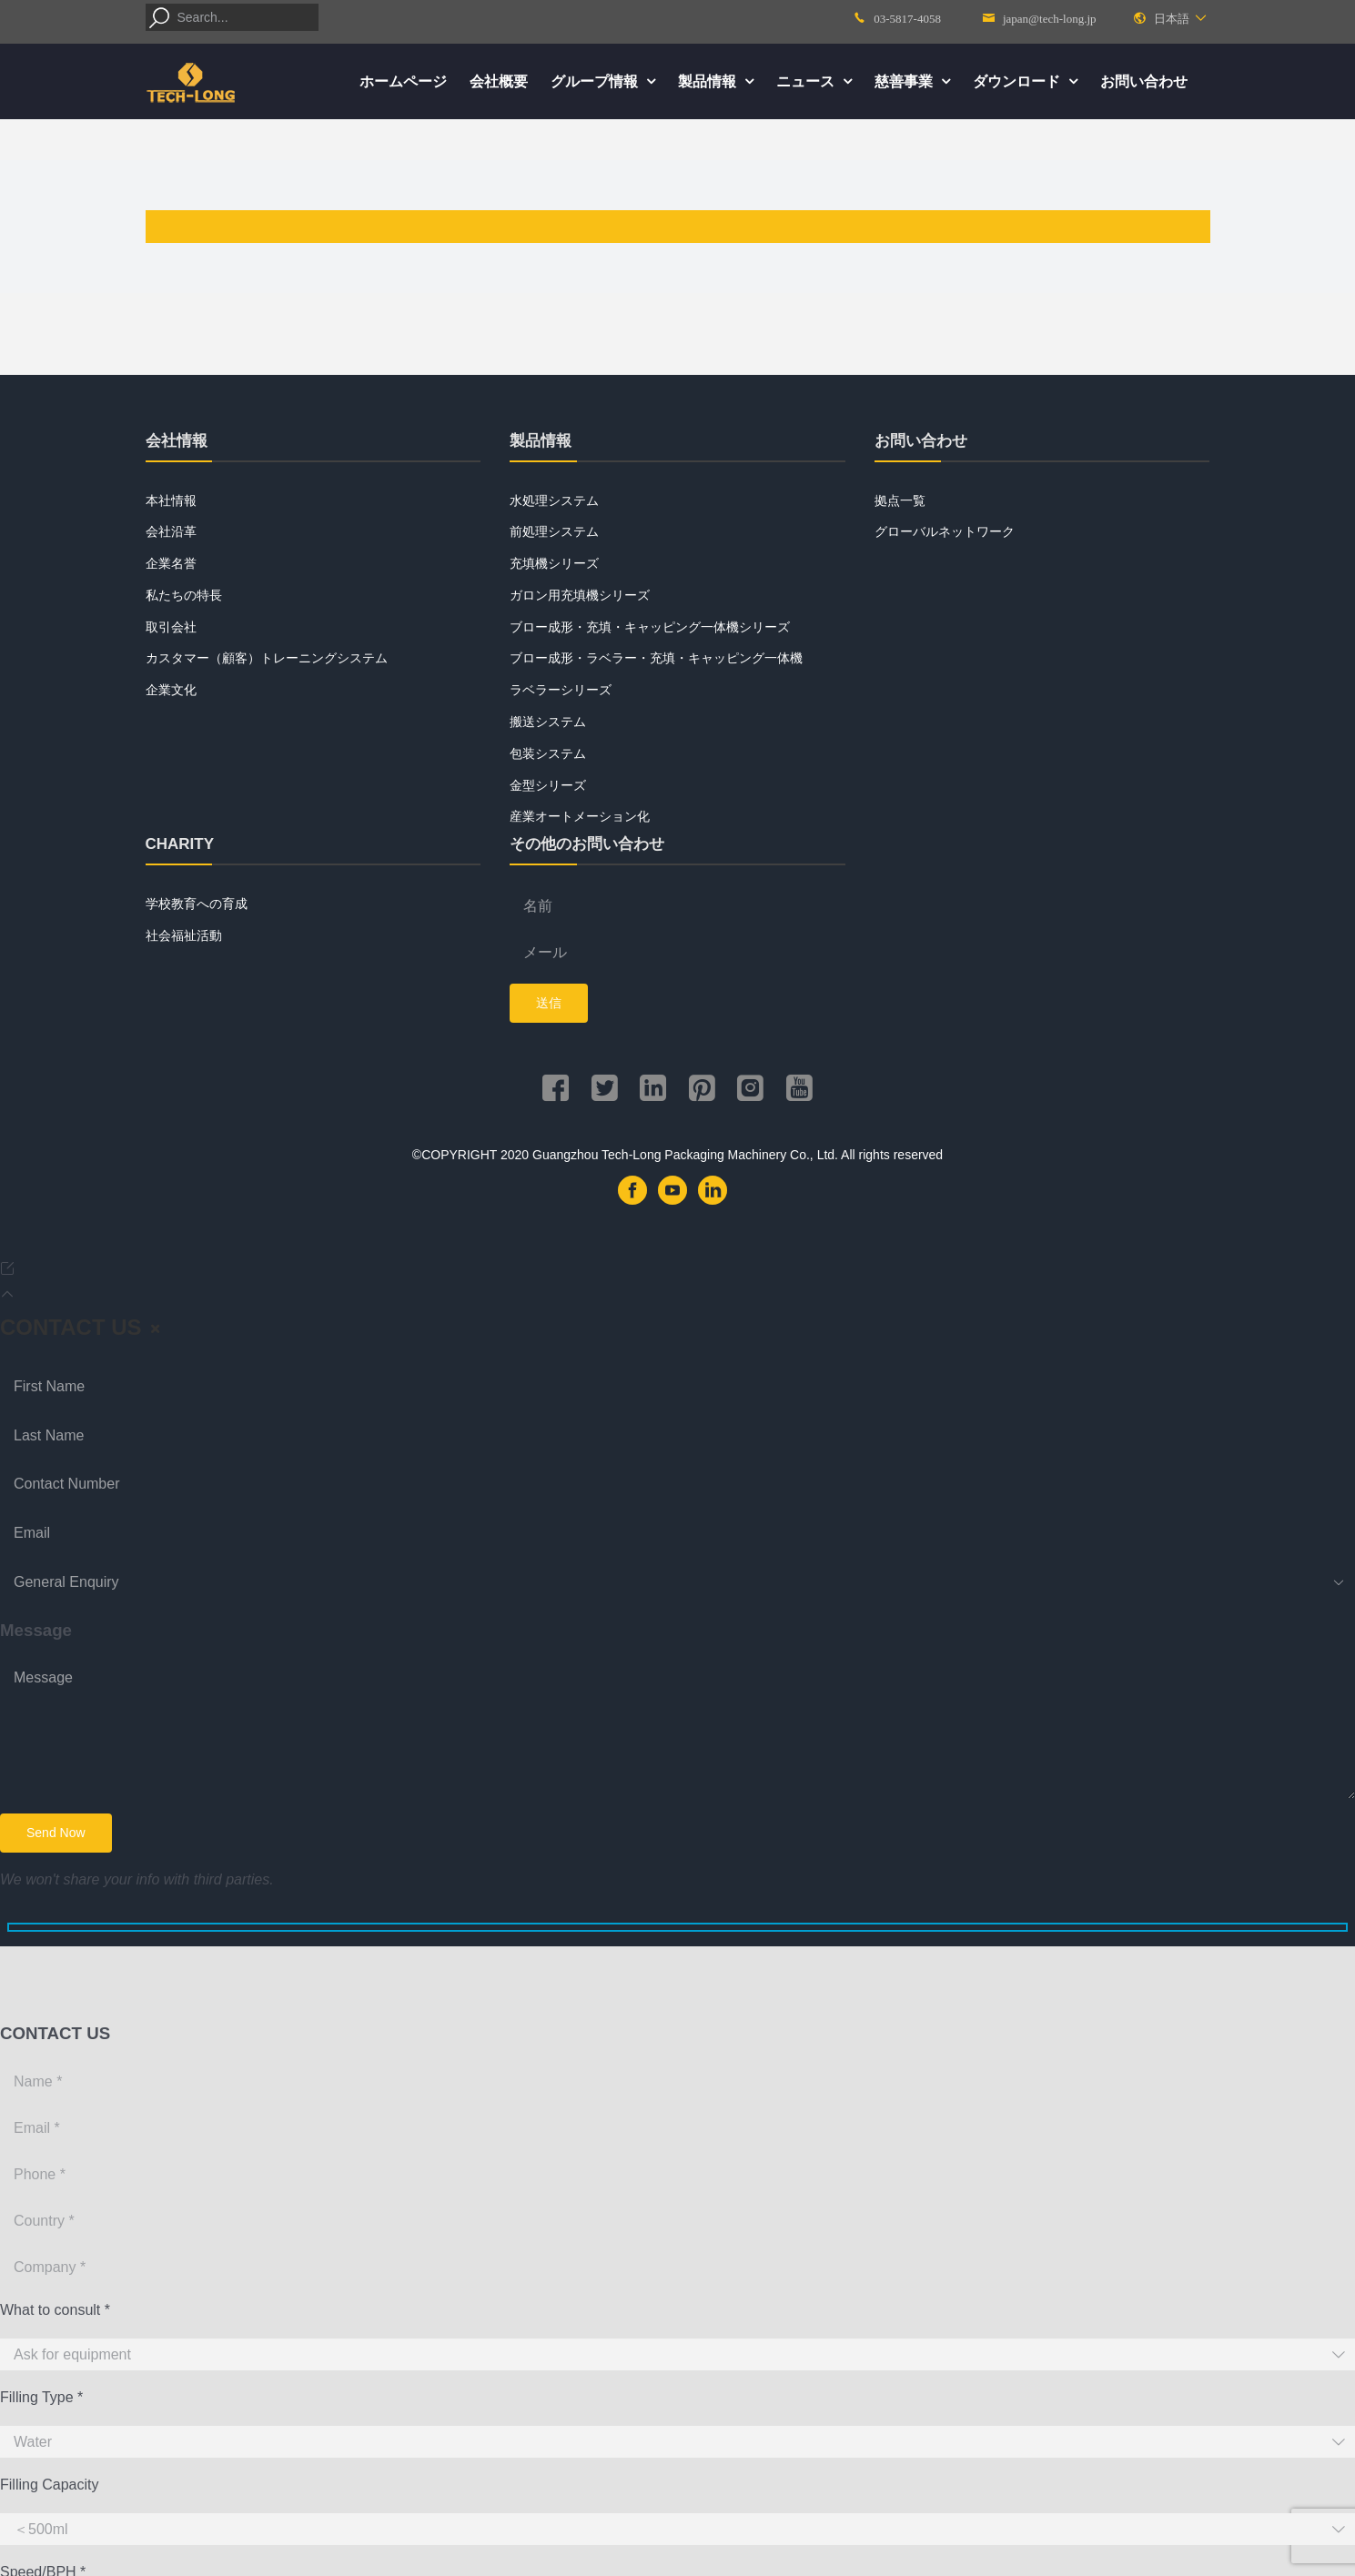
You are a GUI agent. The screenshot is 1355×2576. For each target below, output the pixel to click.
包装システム (548, 753)
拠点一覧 (900, 500)
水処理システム (554, 500)
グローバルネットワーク (945, 531)
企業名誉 (171, 563)
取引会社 (171, 627)
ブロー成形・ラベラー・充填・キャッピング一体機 (656, 658)
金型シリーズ (548, 785)
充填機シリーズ (554, 563)
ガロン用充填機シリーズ (580, 595)
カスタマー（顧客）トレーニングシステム (267, 658)
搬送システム (548, 721)
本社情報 (171, 500)
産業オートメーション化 (580, 816)
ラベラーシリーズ (561, 689)
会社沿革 (171, 531)
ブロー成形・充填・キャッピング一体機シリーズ (650, 627)
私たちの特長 (184, 595)
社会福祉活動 (184, 935)
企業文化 (171, 689)
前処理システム (554, 531)
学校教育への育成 (197, 903)
